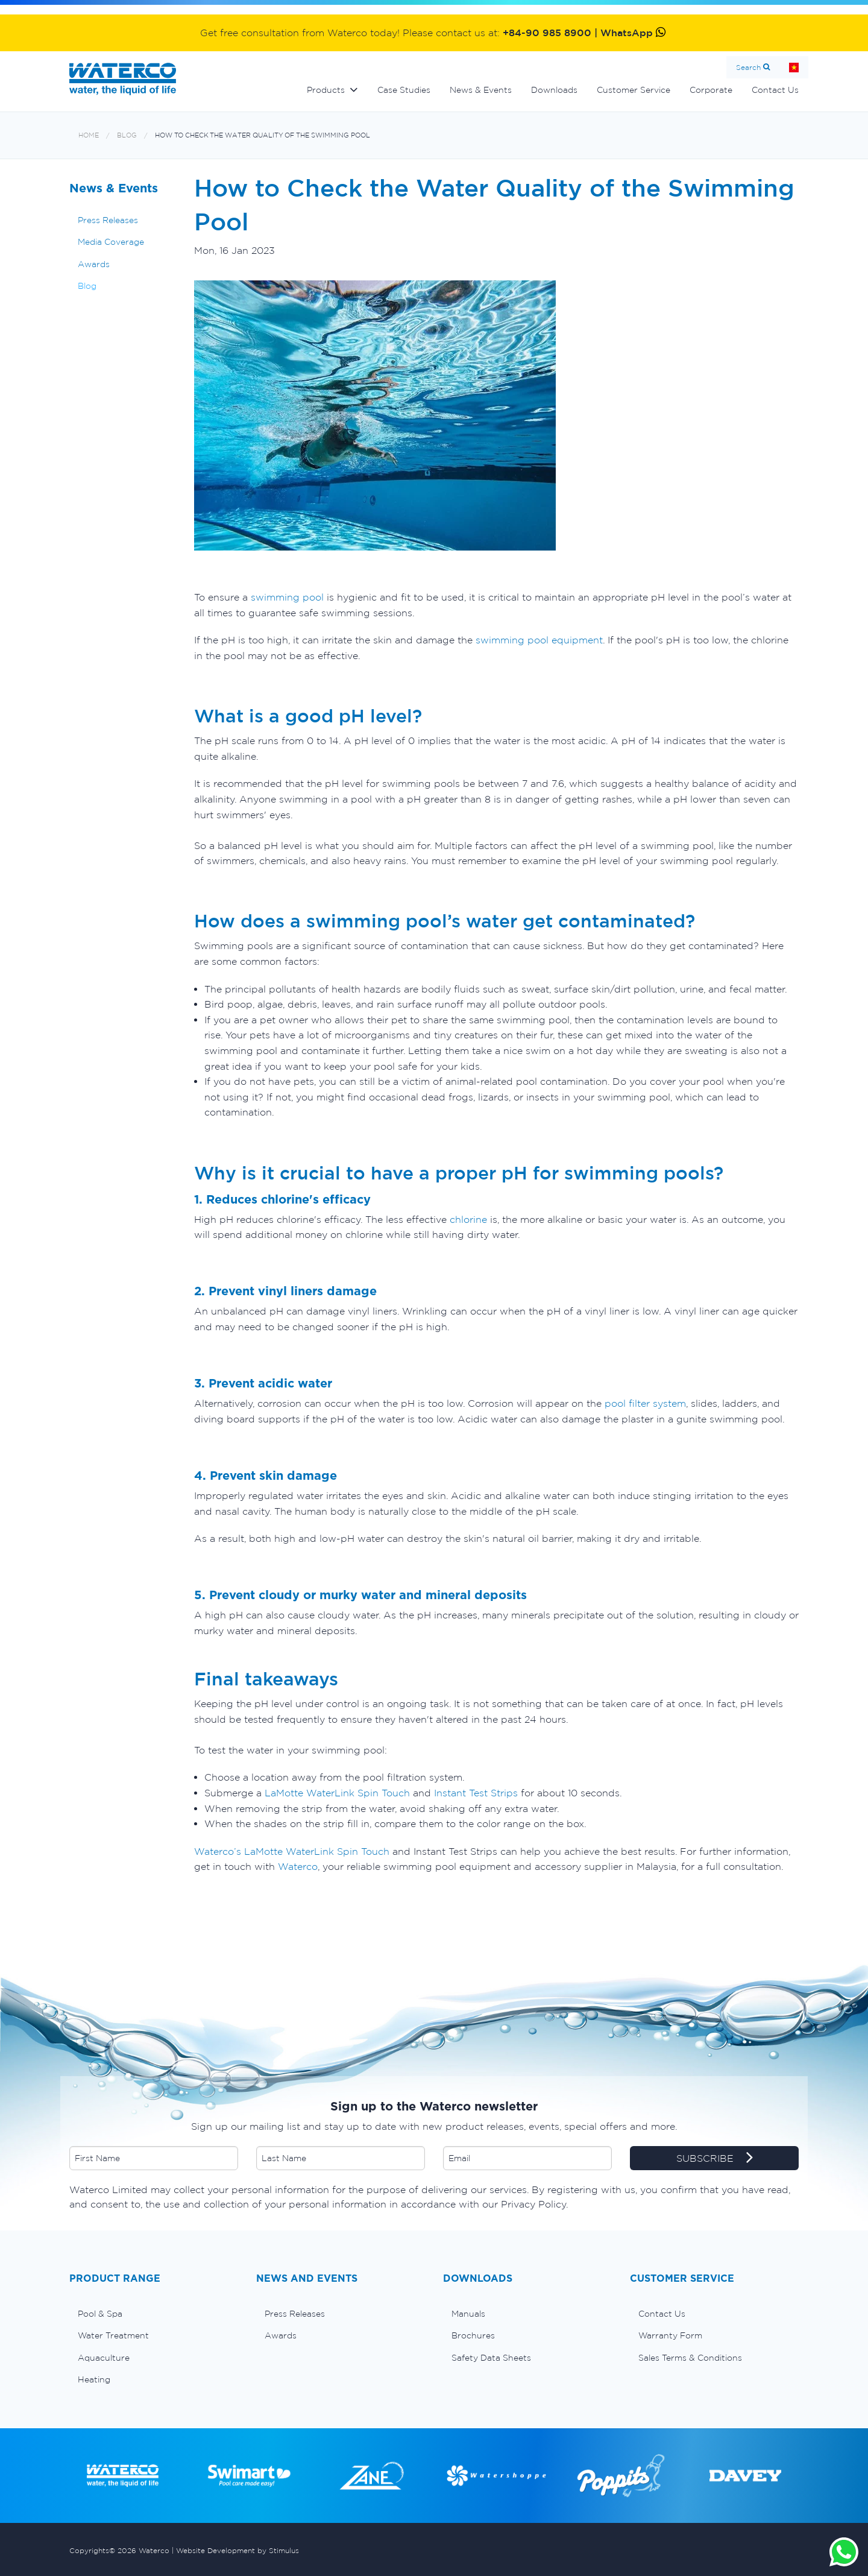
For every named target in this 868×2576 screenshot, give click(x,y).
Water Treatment (113, 2335)
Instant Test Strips (476, 1792)
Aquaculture (104, 2358)
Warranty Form (670, 2335)
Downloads (554, 90)
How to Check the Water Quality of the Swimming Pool (262, 135)
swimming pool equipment (539, 639)
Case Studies (403, 90)
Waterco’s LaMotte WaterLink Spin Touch (291, 1851)
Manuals (468, 2314)
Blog (127, 135)
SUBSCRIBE (714, 2158)
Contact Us (775, 90)
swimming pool (287, 597)
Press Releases (108, 220)
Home (793, 67)
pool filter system (645, 1403)
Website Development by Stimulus (237, 2550)
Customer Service (633, 90)
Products (326, 90)
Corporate (711, 90)
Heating (94, 2379)
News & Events (481, 90)
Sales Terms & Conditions (690, 2358)
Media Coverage (111, 242)
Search (748, 67)
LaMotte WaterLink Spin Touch (337, 1792)
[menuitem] (153, 2314)
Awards (94, 264)
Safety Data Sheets (491, 2358)
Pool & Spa (100, 2314)
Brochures (473, 2335)
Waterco (298, 1866)
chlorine (468, 1219)
